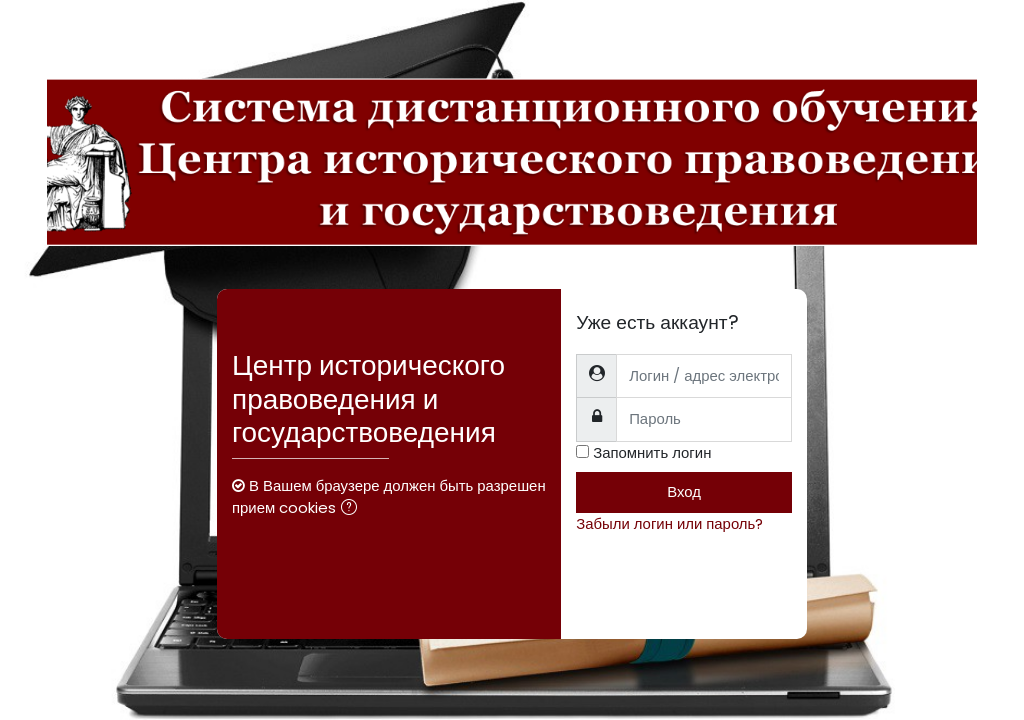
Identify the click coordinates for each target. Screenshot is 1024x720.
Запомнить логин (652, 452)
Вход (684, 491)
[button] (353, 509)
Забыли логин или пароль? (669, 523)
